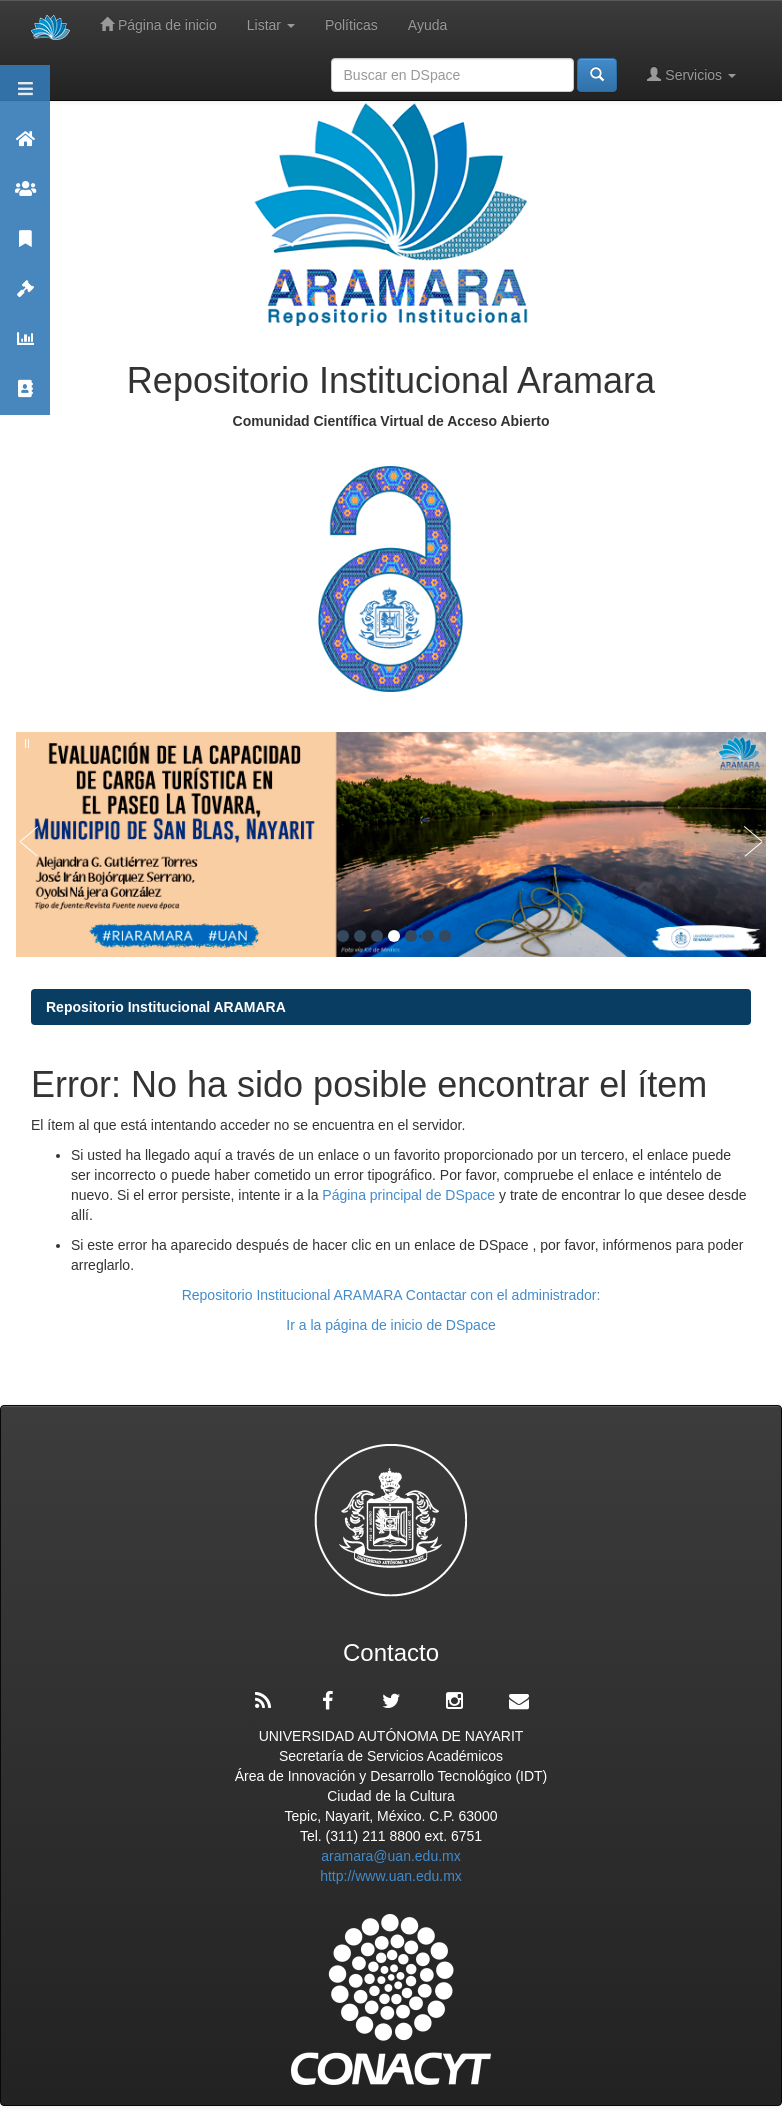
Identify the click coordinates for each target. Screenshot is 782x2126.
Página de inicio (158, 24)
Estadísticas (25, 347)
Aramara (25, 147)
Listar (271, 25)
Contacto (25, 397)
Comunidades (25, 197)
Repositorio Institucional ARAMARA (166, 1007)
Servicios (691, 74)
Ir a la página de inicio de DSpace (390, 1325)
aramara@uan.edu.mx (391, 1856)
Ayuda (427, 25)
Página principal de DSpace (410, 1195)
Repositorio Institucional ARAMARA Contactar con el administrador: (391, 1295)
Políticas (351, 25)
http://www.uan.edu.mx (391, 1876)
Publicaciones (25, 247)
